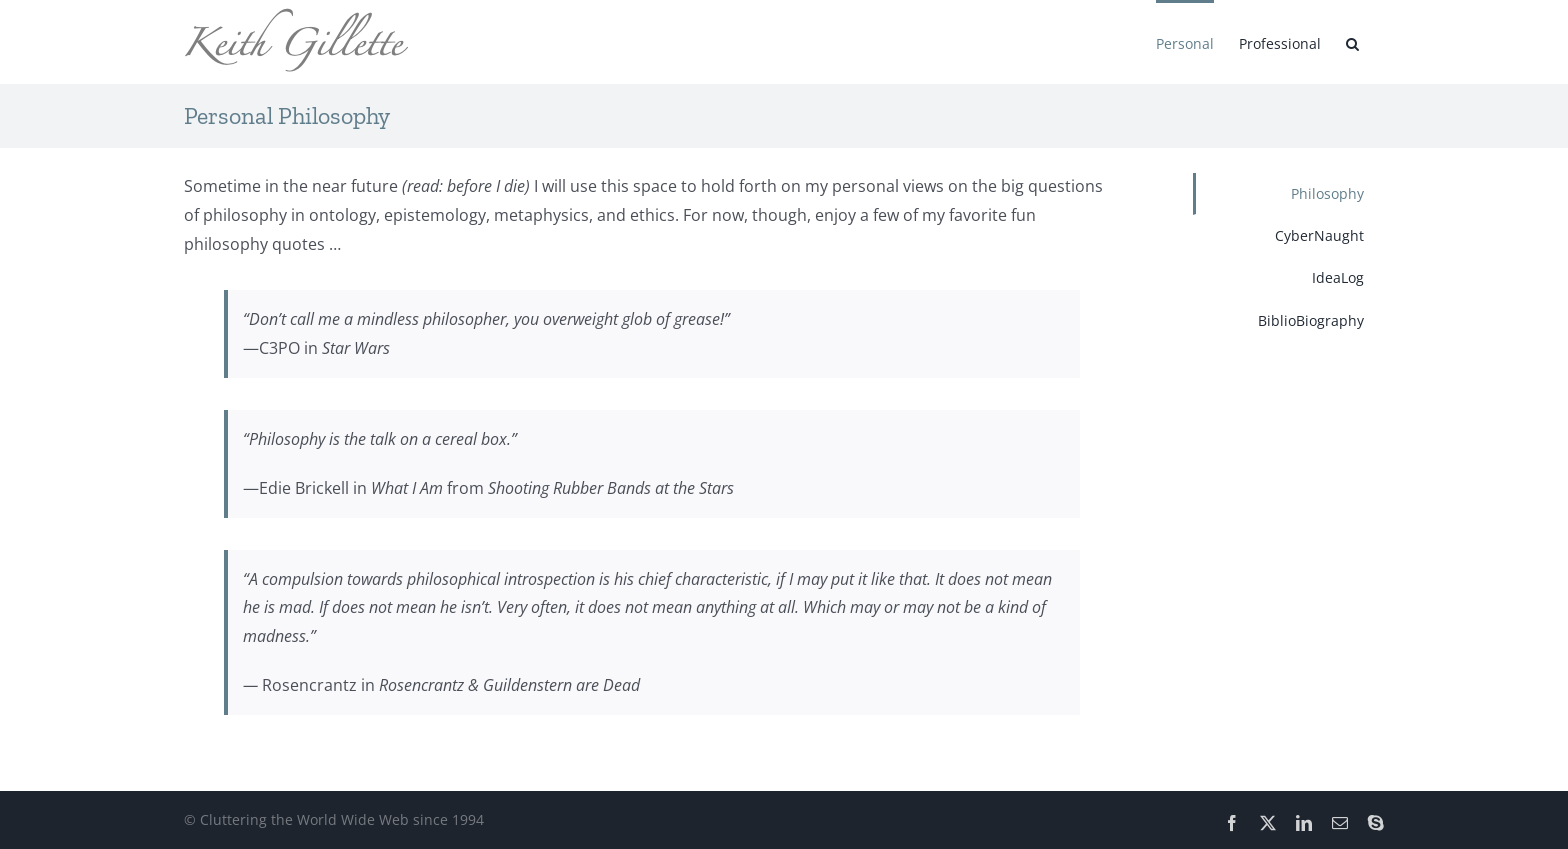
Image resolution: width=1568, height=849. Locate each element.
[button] (1352, 42)
